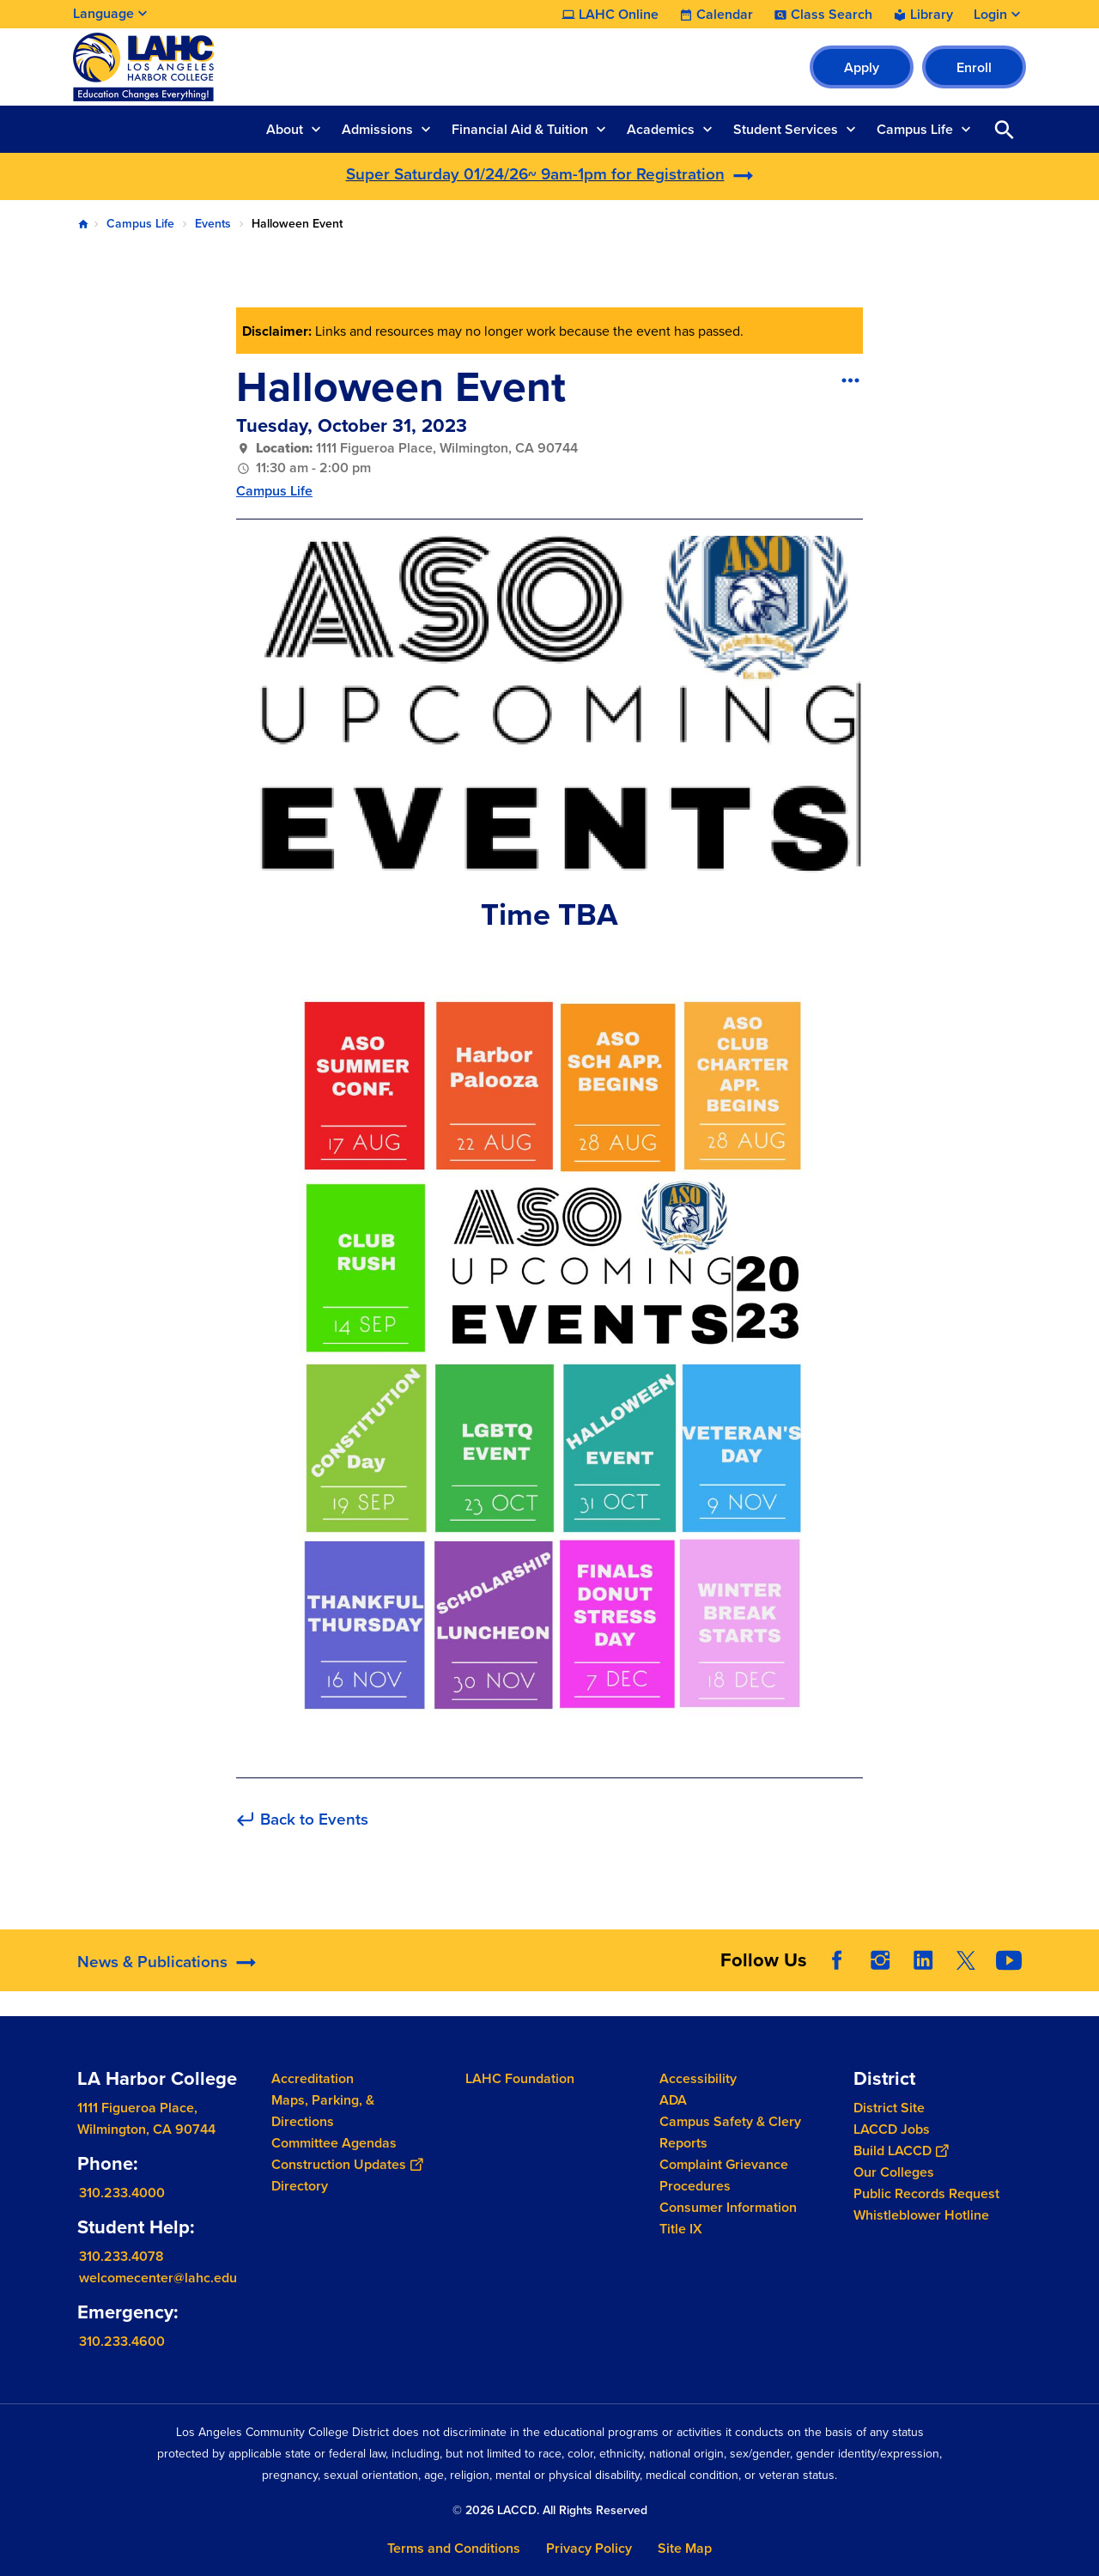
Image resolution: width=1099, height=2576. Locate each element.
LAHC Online (619, 14)
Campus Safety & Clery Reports (730, 2132)
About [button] (284, 129)
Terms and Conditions (453, 2548)
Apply (861, 67)
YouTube (1009, 1960)
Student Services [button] (785, 129)
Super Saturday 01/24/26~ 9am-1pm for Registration (535, 173)
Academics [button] (661, 129)
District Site (889, 2107)
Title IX (680, 2229)
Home (83, 224)
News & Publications (152, 1961)
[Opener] (1082, 1959)
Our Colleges (893, 2172)
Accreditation (312, 2078)
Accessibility (698, 2078)
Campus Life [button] (915, 129)
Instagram (880, 1960)
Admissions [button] (377, 129)
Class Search (831, 14)
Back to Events (314, 1820)
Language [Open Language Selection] (103, 13)
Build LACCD (900, 2150)
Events (213, 224)
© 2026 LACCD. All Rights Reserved (549, 2510)
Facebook (837, 1960)
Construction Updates (346, 2164)
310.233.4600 (122, 2341)
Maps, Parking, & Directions (322, 2110)
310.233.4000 (122, 2192)
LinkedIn (923, 1960)
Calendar (724, 14)
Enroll (974, 67)
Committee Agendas (334, 2143)
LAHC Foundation (519, 2078)
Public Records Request (926, 2193)
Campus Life (140, 224)
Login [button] (990, 14)
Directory (299, 2186)
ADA (673, 2100)
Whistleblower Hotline (921, 2215)
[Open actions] (850, 379)
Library (931, 14)
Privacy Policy (589, 2548)
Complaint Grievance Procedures (723, 2175)
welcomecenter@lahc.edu (158, 2277)
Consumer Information (728, 2207)
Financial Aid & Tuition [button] (520, 129)
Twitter (966, 1960)
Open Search (1004, 129)
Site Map (685, 2548)
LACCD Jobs (891, 2129)
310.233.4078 (121, 2256)
